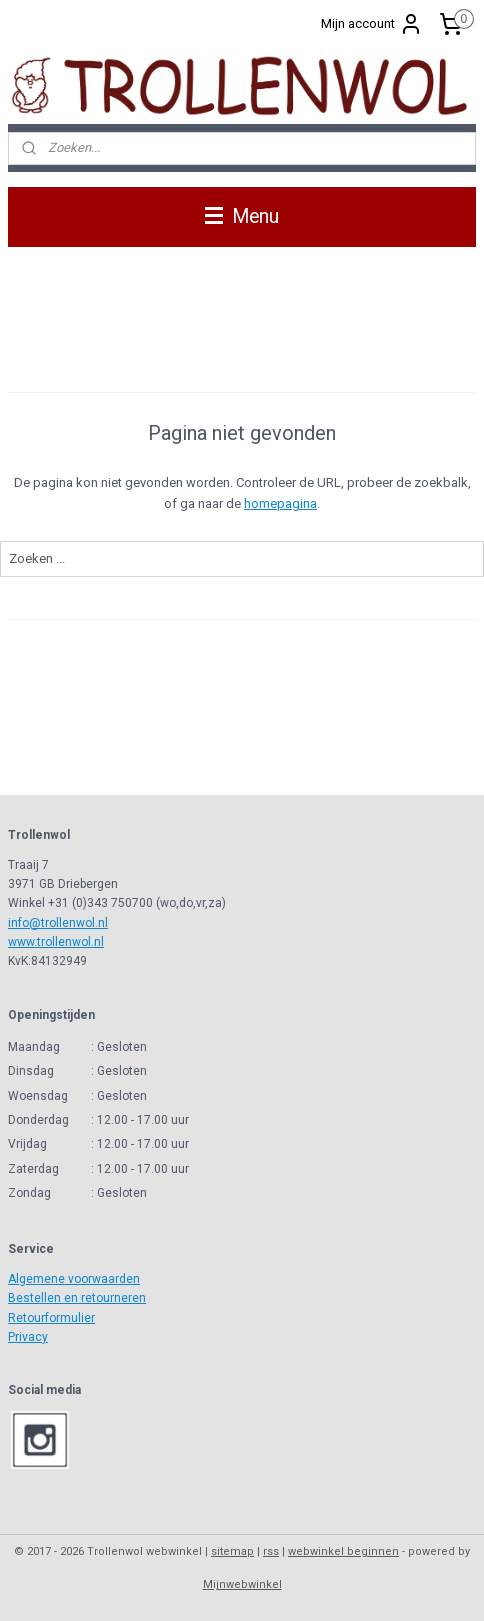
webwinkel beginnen (343, 1551)
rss (271, 1551)
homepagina (280, 503)
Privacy (28, 1337)
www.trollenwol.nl (56, 942)
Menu (242, 216)
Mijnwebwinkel (242, 1584)
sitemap (232, 1551)
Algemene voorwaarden (74, 1279)
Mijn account (372, 24)
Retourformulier (51, 1318)
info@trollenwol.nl (58, 923)
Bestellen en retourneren (77, 1298)
